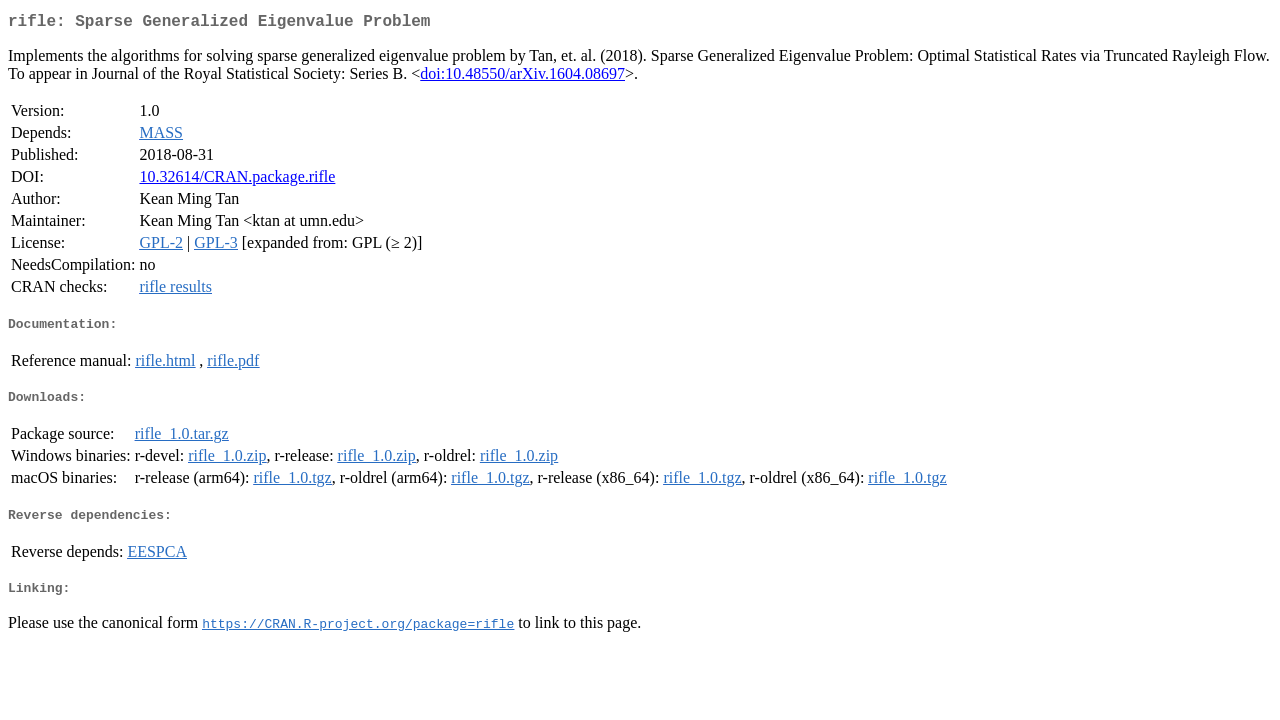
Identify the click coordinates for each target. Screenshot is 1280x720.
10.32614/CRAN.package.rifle (237, 180)
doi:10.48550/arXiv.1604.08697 (522, 77)
